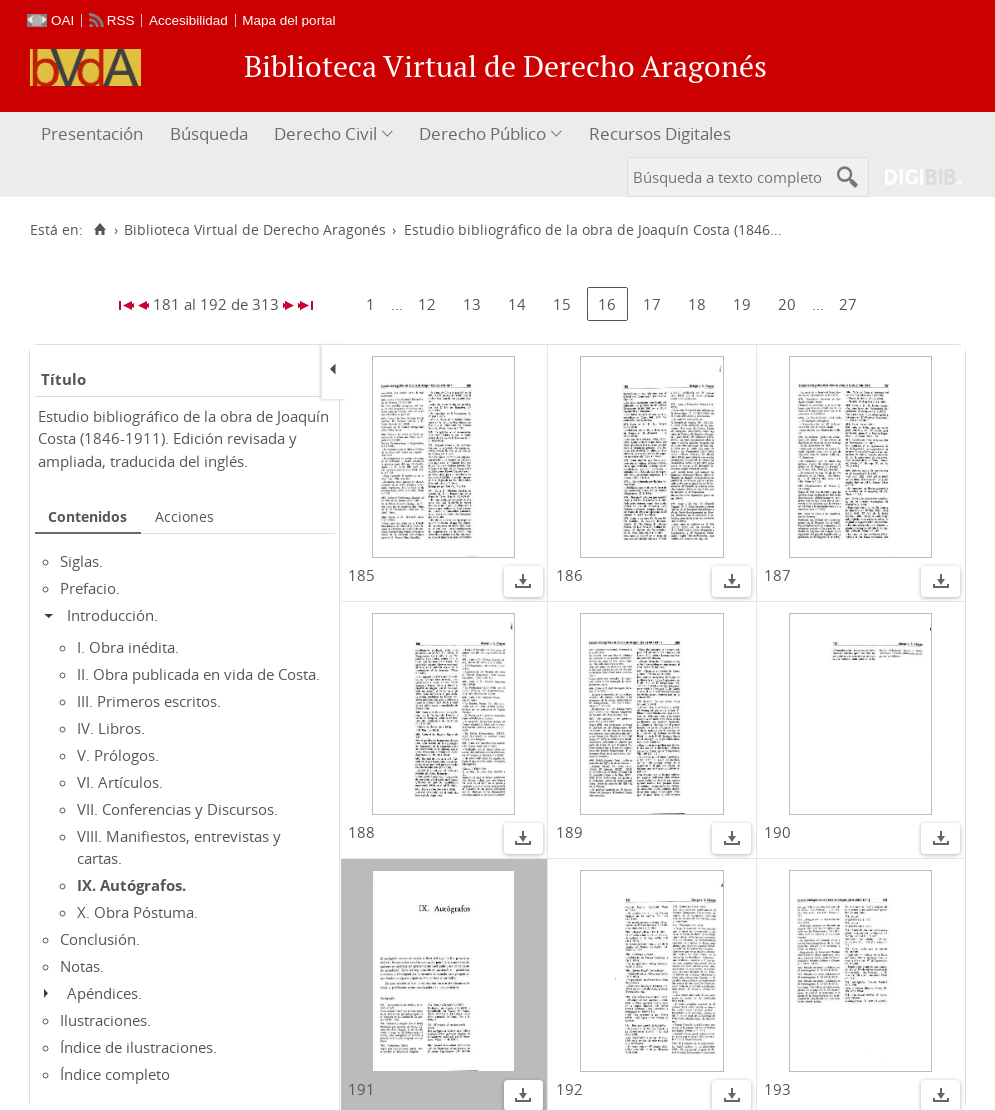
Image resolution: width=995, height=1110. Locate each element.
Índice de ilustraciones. (138, 1047)
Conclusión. (100, 939)
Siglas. (81, 561)
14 (517, 304)
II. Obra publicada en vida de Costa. (198, 674)
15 (562, 304)
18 (697, 304)
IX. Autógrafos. (131, 885)
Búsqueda (209, 133)
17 (652, 304)
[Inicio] (99, 230)
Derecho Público (482, 133)
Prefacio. (90, 588)
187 (777, 575)
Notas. (82, 966)
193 (777, 1089)
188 (361, 832)
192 (569, 1089)
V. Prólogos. (118, 755)
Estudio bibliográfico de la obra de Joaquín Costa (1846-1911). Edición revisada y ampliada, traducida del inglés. (183, 438)
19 (742, 304)
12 (427, 304)
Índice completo (115, 1074)
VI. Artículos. (120, 782)
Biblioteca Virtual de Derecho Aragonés (255, 230)
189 (569, 832)
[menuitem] (94, 134)
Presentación (92, 133)
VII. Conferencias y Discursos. (177, 809)
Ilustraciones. (105, 1020)
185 (361, 575)
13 (472, 304)
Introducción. (112, 615)
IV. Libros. (111, 728)
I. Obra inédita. (128, 647)
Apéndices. (104, 993)
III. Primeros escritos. (149, 701)
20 (787, 304)
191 (361, 1089)
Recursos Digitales (660, 133)
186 (569, 575)
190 (777, 832)
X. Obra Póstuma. (137, 912)
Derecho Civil (325, 133)
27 (848, 304)
